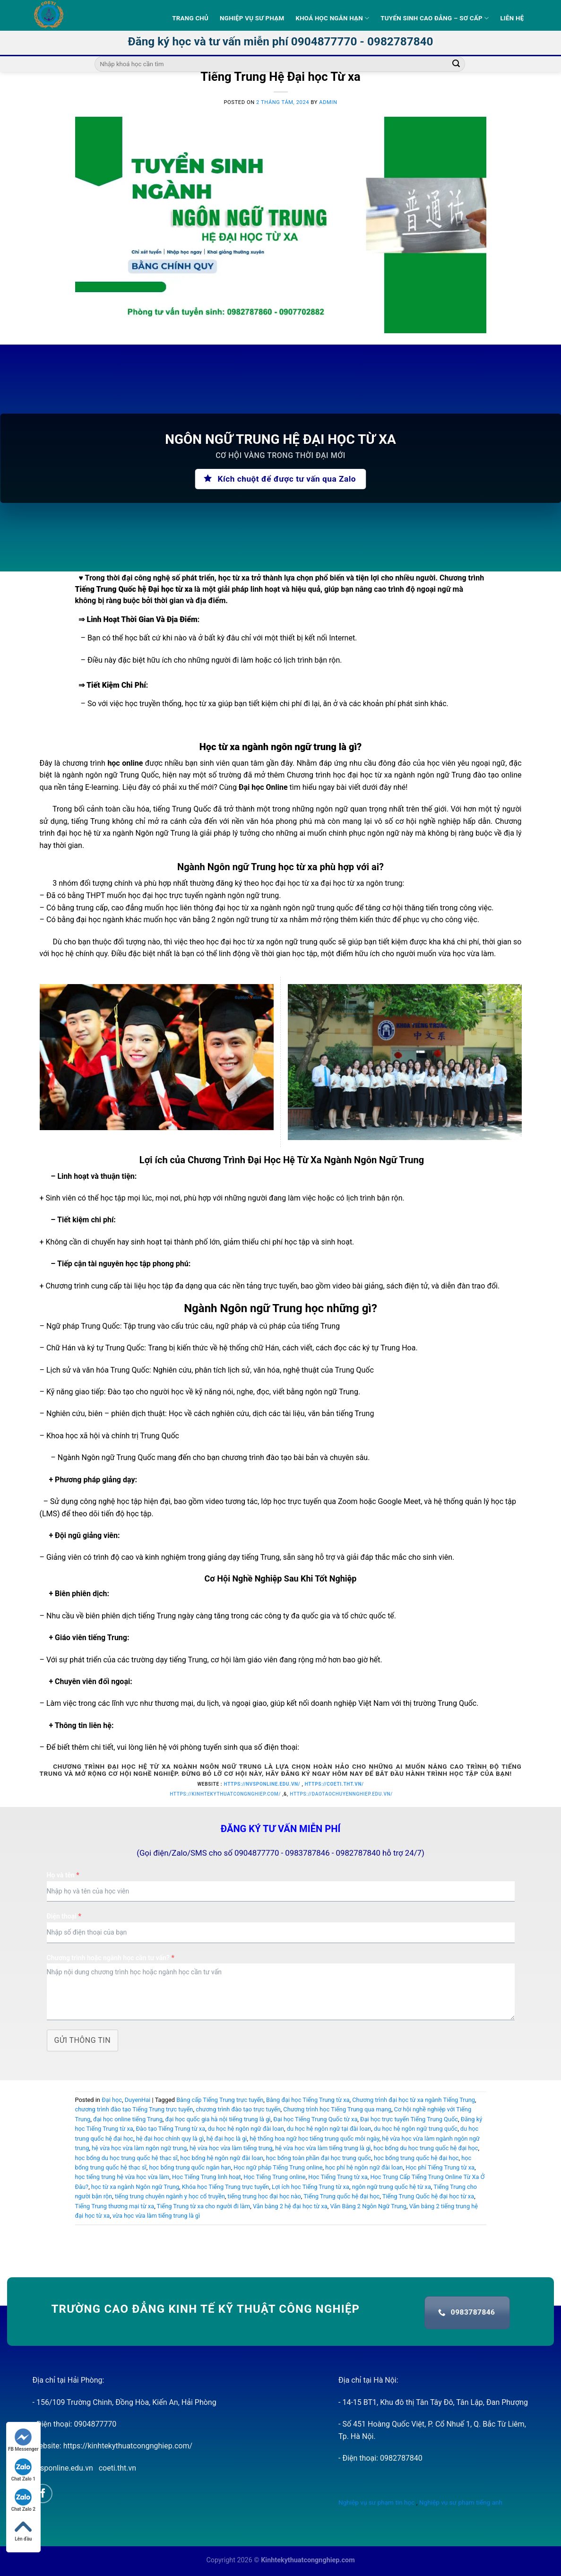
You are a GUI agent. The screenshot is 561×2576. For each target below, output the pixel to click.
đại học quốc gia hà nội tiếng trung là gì (218, 2119)
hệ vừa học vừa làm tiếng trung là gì (323, 2148)
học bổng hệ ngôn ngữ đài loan (221, 2157)
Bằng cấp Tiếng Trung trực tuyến (219, 2099)
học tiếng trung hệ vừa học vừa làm (122, 2176)
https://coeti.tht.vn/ (334, 1784)
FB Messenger (23, 2440)
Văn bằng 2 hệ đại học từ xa (290, 2206)
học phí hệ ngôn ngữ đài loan (364, 2167)
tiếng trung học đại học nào (264, 2196)
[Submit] (456, 64)
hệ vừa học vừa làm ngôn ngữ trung (139, 2148)
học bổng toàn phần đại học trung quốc (318, 2157)
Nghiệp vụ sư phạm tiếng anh (460, 2502)
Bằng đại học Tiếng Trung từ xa (308, 2099)
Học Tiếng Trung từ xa (337, 2176)
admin (328, 102)
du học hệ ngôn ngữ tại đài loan (329, 2128)
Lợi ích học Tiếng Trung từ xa (310, 2186)
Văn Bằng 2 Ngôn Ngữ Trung (368, 2206)
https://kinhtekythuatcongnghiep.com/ (225, 1794)
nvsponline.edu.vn (63, 2468)
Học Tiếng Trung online (274, 2176)
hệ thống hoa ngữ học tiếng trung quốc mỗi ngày (314, 2138)
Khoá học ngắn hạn (332, 18)
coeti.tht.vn (117, 2468)
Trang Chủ (190, 18)
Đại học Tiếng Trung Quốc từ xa (315, 2119)
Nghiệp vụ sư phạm (252, 18)
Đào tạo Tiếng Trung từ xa (170, 2128)
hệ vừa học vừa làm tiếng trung (231, 2148)
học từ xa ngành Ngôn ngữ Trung (135, 2186)
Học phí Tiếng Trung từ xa (440, 2167)
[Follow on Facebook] (42, 2493)
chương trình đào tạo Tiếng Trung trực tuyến (134, 2109)
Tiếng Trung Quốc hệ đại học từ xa (428, 2196)
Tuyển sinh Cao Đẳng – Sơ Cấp (434, 18)
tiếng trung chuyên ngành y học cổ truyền (170, 2196)
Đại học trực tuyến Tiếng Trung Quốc (409, 2119)
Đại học (112, 2099)
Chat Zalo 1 (23, 2469)
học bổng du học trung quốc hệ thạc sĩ (126, 2157)
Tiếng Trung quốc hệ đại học (341, 2196)
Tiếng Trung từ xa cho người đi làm (203, 2206)
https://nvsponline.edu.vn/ (262, 1784)
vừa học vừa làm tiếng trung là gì (156, 2215)
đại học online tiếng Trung (128, 2119)
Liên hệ (512, 18)
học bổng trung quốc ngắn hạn (190, 2167)
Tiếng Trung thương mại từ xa (115, 2206)
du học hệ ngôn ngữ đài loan (246, 2128)
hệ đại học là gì (227, 2138)
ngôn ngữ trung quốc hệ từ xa (391, 2186)
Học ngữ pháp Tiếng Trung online (277, 2167)
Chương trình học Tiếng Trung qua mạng (337, 2109)
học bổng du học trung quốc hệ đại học (425, 2148)
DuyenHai (137, 2099)
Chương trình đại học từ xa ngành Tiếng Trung (413, 2099)
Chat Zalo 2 (23, 2500)
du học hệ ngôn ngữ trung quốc (415, 2128)
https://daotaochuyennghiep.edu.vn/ (341, 1794)
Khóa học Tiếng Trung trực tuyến (225, 2186)
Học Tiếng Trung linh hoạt (206, 2176)
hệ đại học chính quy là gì (170, 2138)
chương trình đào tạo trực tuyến (238, 2109)
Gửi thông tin (82, 2040)
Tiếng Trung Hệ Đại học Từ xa (280, 76)
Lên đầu (23, 2529)
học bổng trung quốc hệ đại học (416, 2157)
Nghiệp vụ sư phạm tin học (376, 2502)
